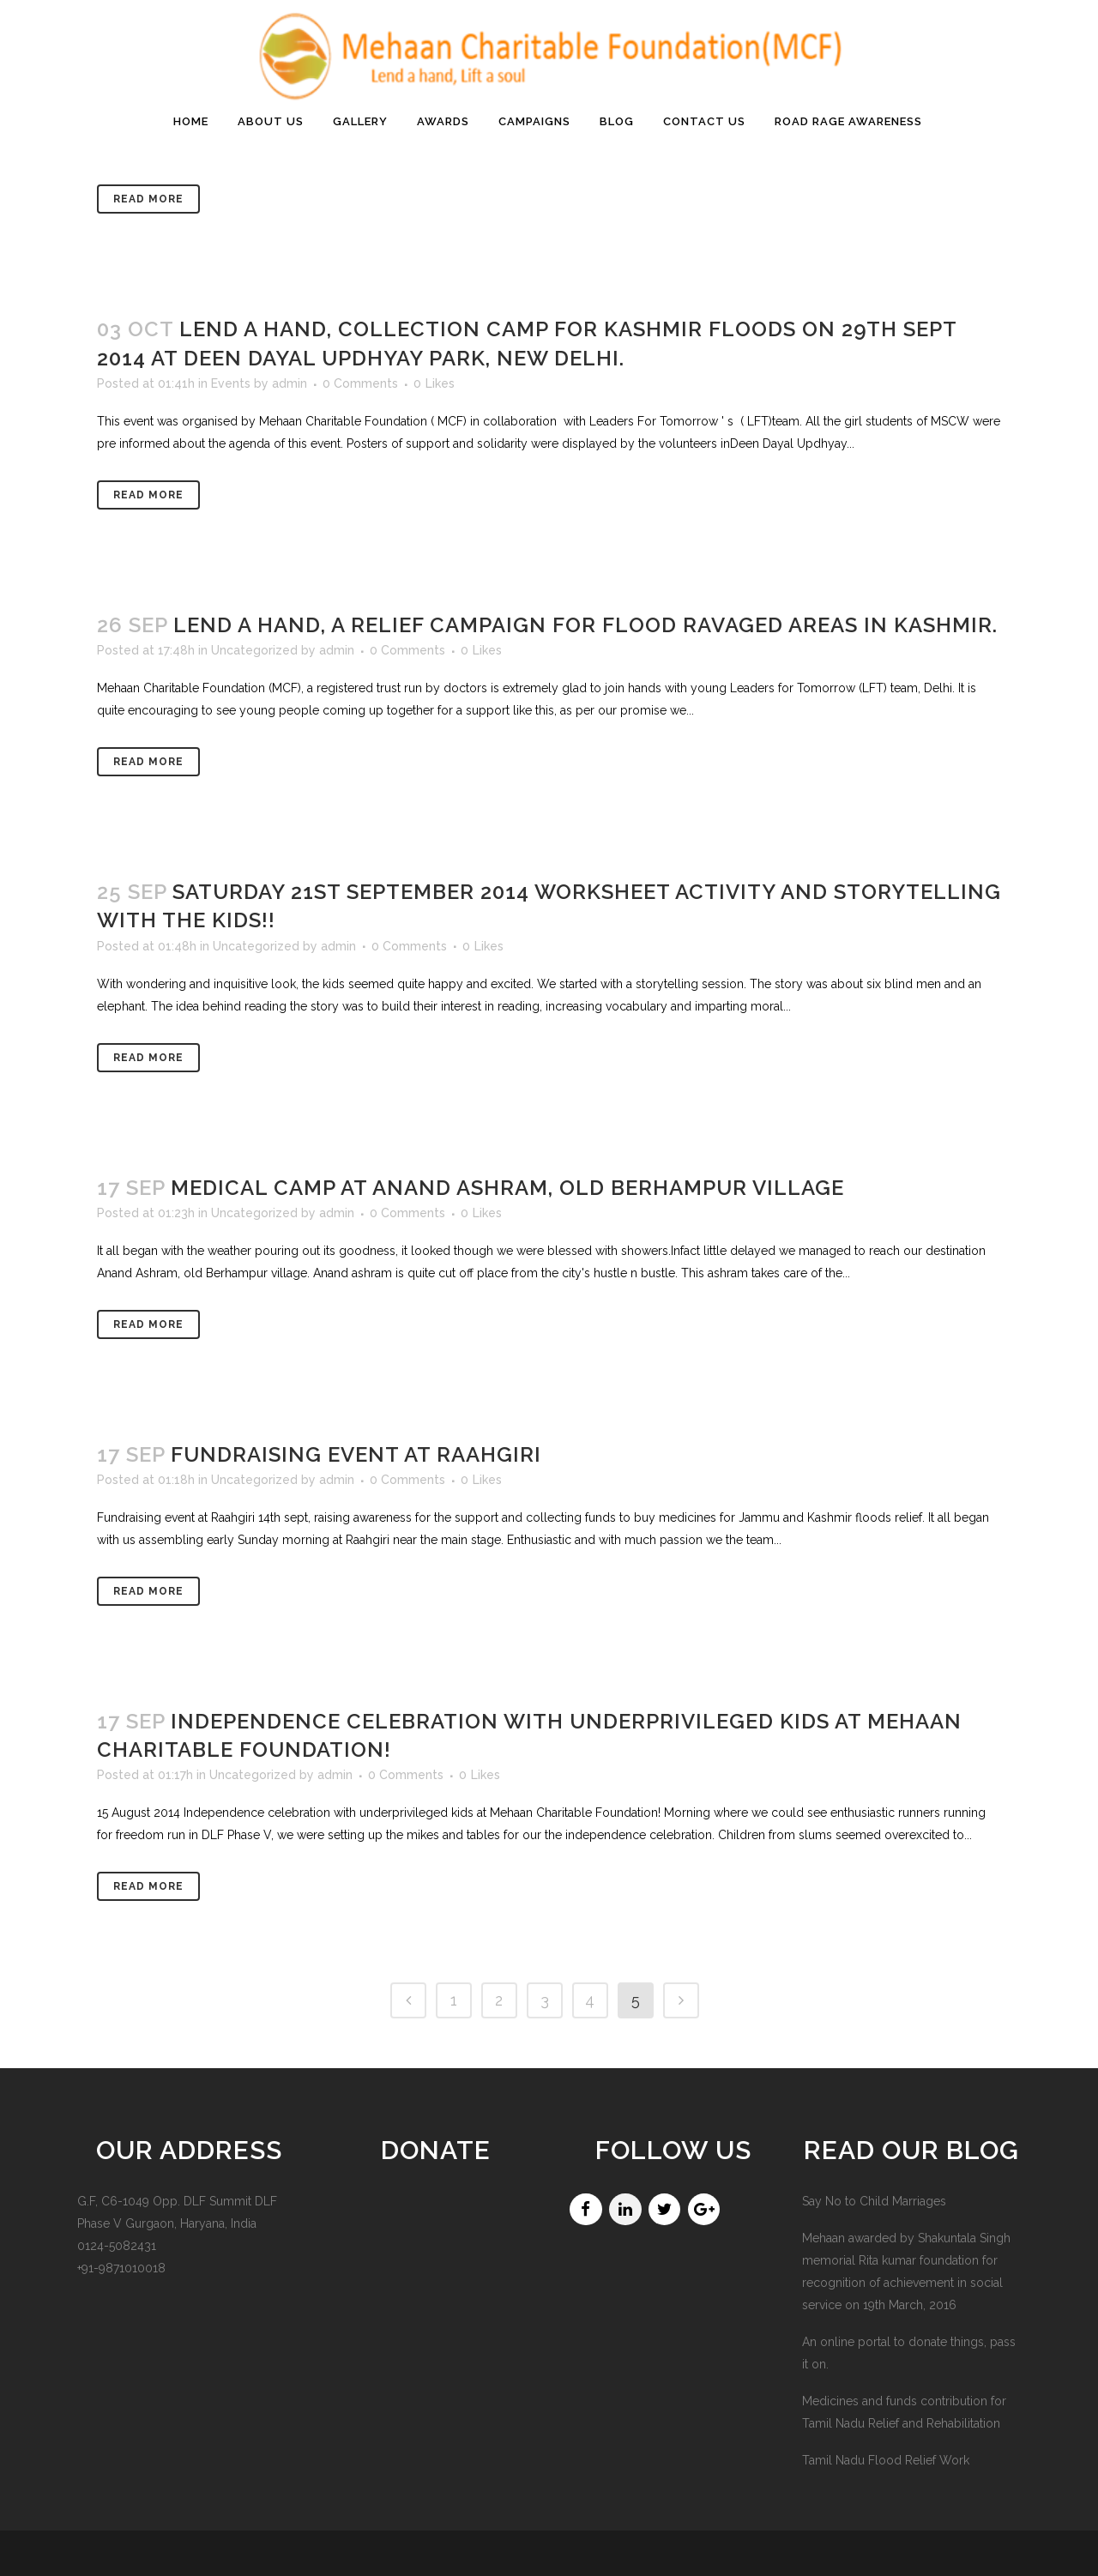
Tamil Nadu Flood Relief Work (885, 2460)
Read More (148, 495)
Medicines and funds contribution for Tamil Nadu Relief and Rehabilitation (904, 2412)
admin (289, 383)
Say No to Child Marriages (874, 2201)
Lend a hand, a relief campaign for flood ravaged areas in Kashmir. (585, 624)
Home (823, 245)
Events (230, 383)
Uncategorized (254, 650)
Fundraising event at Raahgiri (356, 1454)
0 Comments (360, 383)
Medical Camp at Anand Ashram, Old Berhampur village (507, 1187)
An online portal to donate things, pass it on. (909, 2353)
